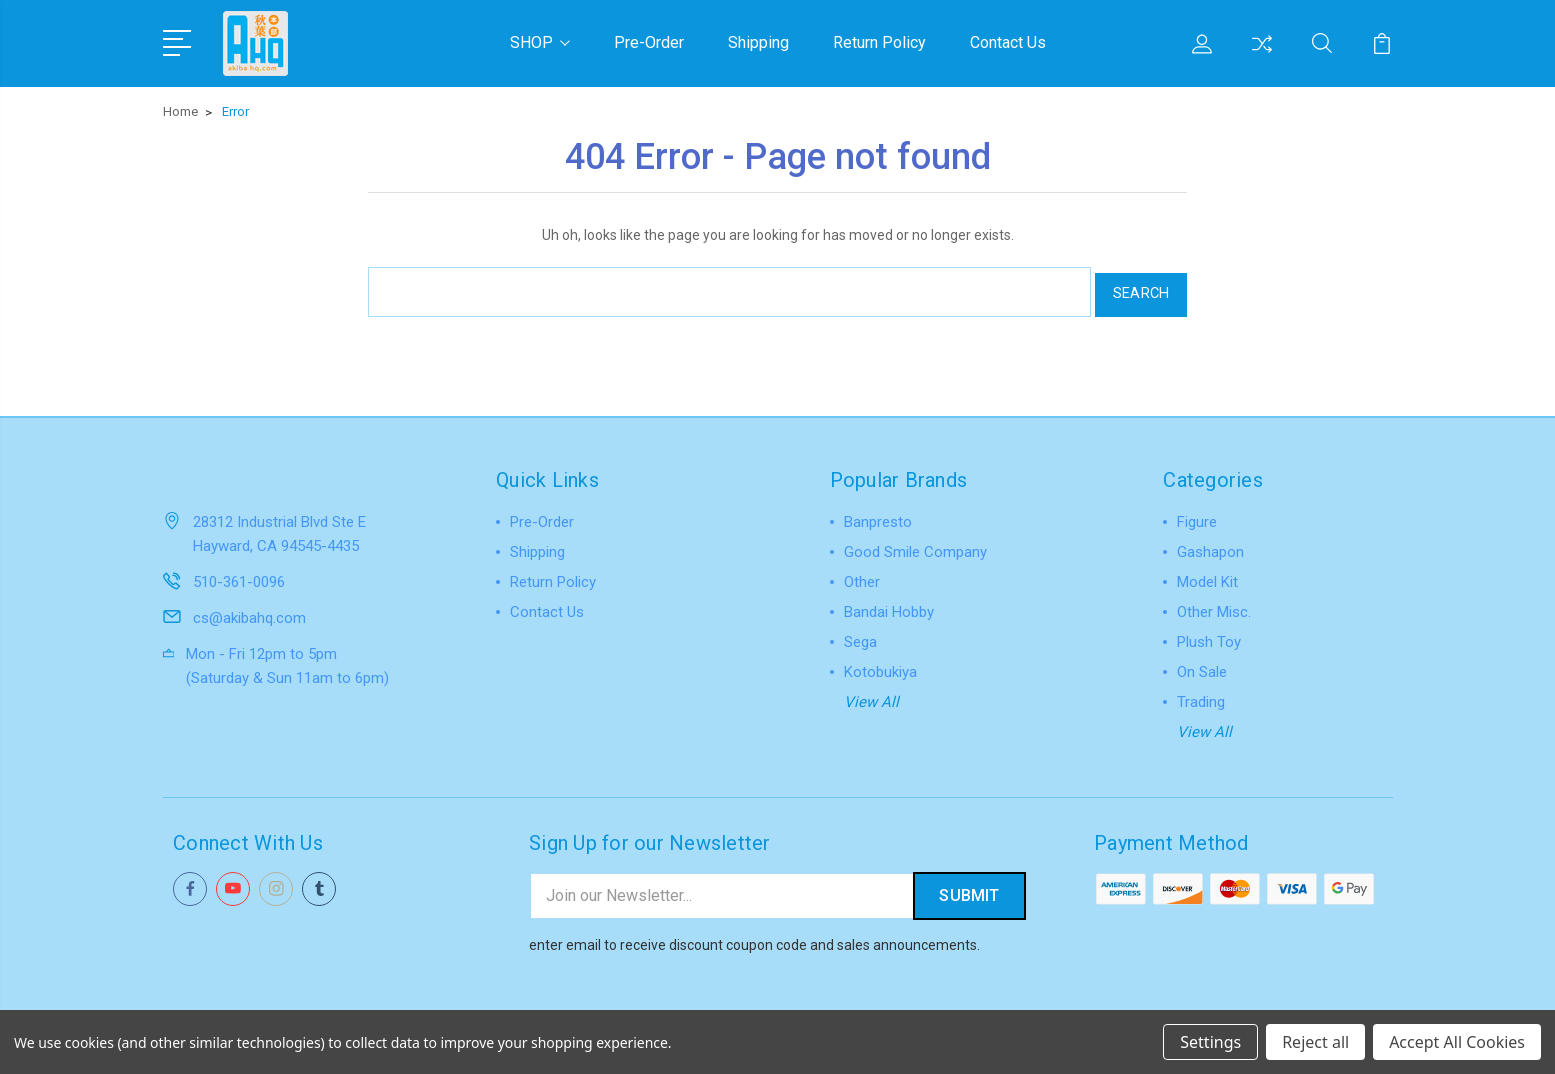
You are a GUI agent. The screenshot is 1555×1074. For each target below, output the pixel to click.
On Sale (1202, 664)
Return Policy (879, 41)
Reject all (1315, 1042)
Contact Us (1008, 41)
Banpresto (878, 514)
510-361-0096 (239, 573)
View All (871, 694)
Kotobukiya (880, 664)
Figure (1197, 514)
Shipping (758, 41)
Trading (1201, 694)
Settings (1210, 1042)
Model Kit (1207, 574)
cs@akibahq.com (249, 609)
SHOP (540, 41)
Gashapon (1210, 544)
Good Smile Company (915, 544)
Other (862, 574)
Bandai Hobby (889, 604)
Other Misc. (1214, 604)
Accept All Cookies (1457, 1042)
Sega (860, 634)
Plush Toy (1209, 634)
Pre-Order (649, 41)
